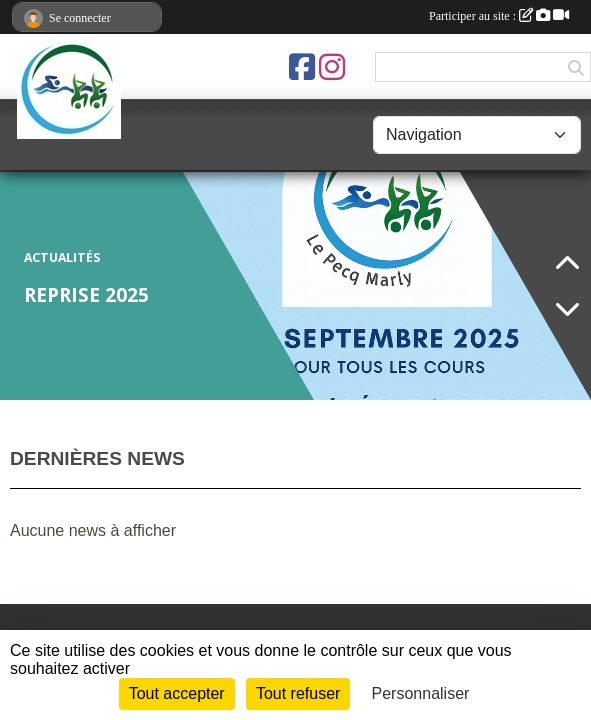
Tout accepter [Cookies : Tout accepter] (177, 693)
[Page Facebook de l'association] (302, 67)
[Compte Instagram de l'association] (332, 67)
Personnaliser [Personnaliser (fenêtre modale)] (421, 693)
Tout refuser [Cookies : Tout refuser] (298, 693)
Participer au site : (499, 16)
